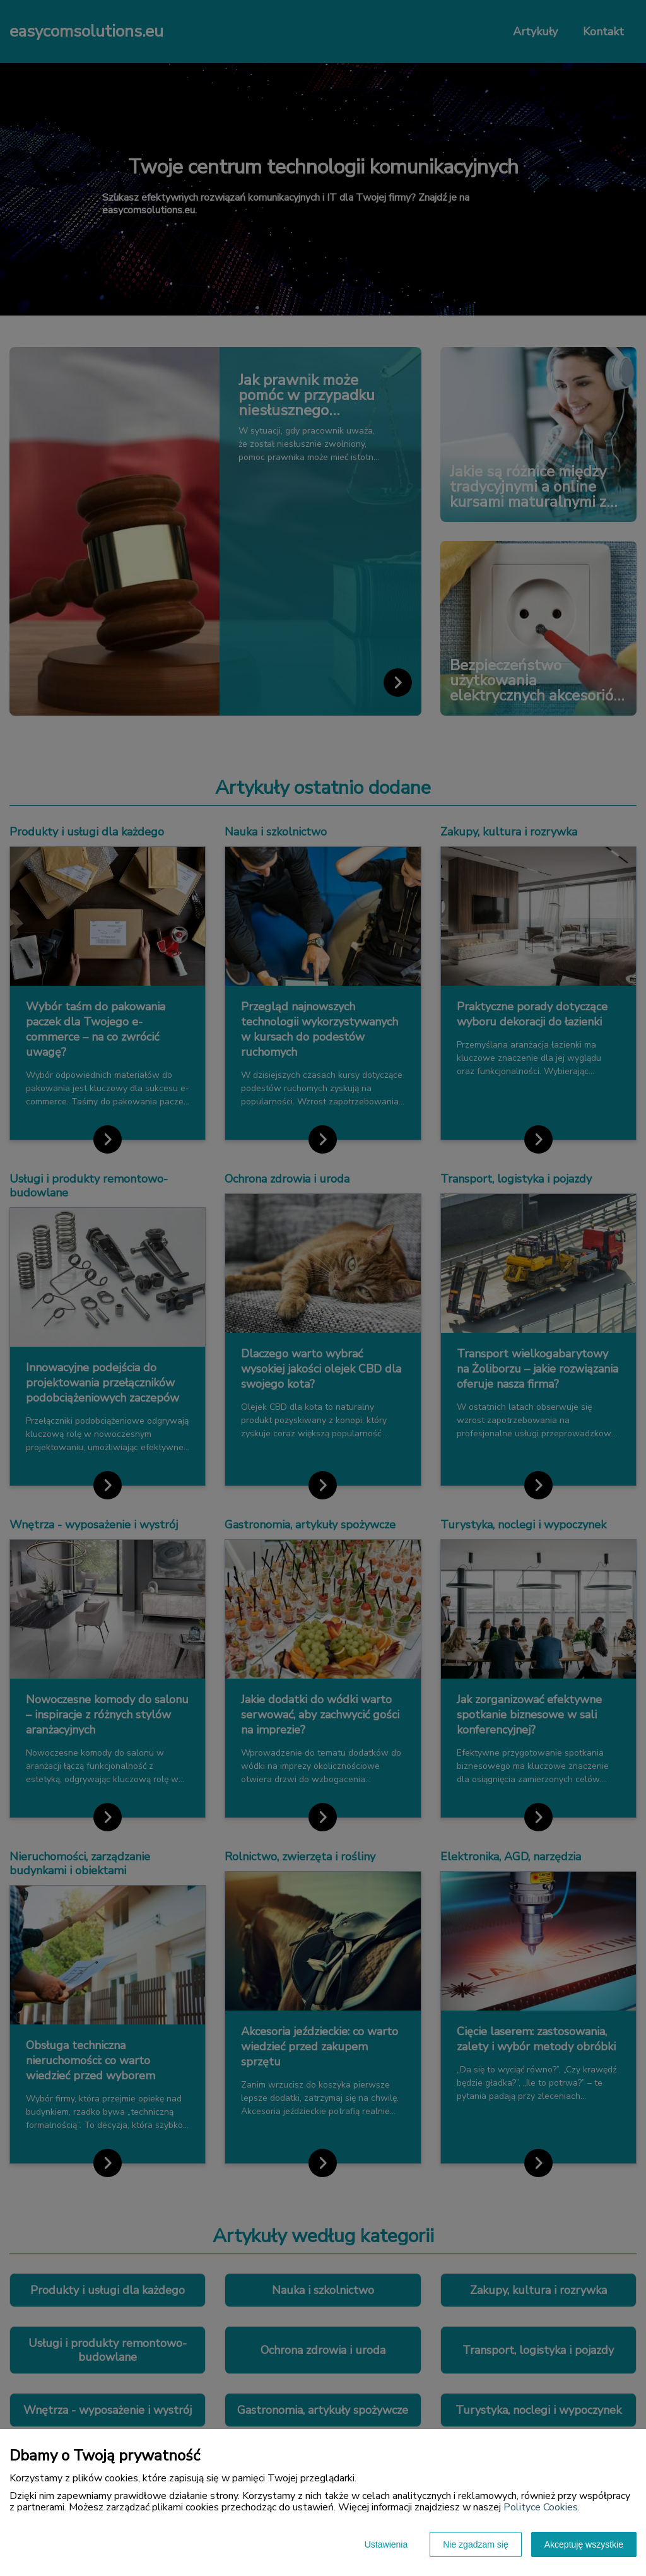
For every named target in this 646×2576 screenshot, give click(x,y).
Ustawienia (386, 2544)
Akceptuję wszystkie (583, 2544)
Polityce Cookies (540, 2507)
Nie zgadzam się (475, 2544)
